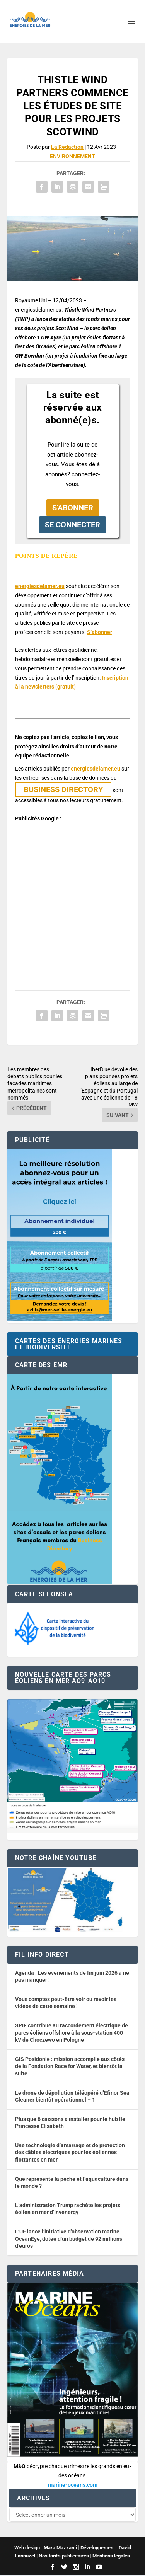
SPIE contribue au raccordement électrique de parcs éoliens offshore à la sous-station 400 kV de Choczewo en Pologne (71, 2032)
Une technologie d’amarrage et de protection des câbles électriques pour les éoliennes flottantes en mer (70, 2152)
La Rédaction (67, 147)
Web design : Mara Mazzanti (45, 2548)
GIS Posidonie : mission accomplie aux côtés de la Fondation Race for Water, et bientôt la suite (70, 2066)
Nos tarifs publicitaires (64, 2556)
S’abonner (99, 632)
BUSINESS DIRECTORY (63, 789)
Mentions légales (111, 2556)
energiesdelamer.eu (40, 586)
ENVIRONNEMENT (72, 156)
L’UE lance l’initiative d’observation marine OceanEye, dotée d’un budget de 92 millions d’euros (68, 2238)
